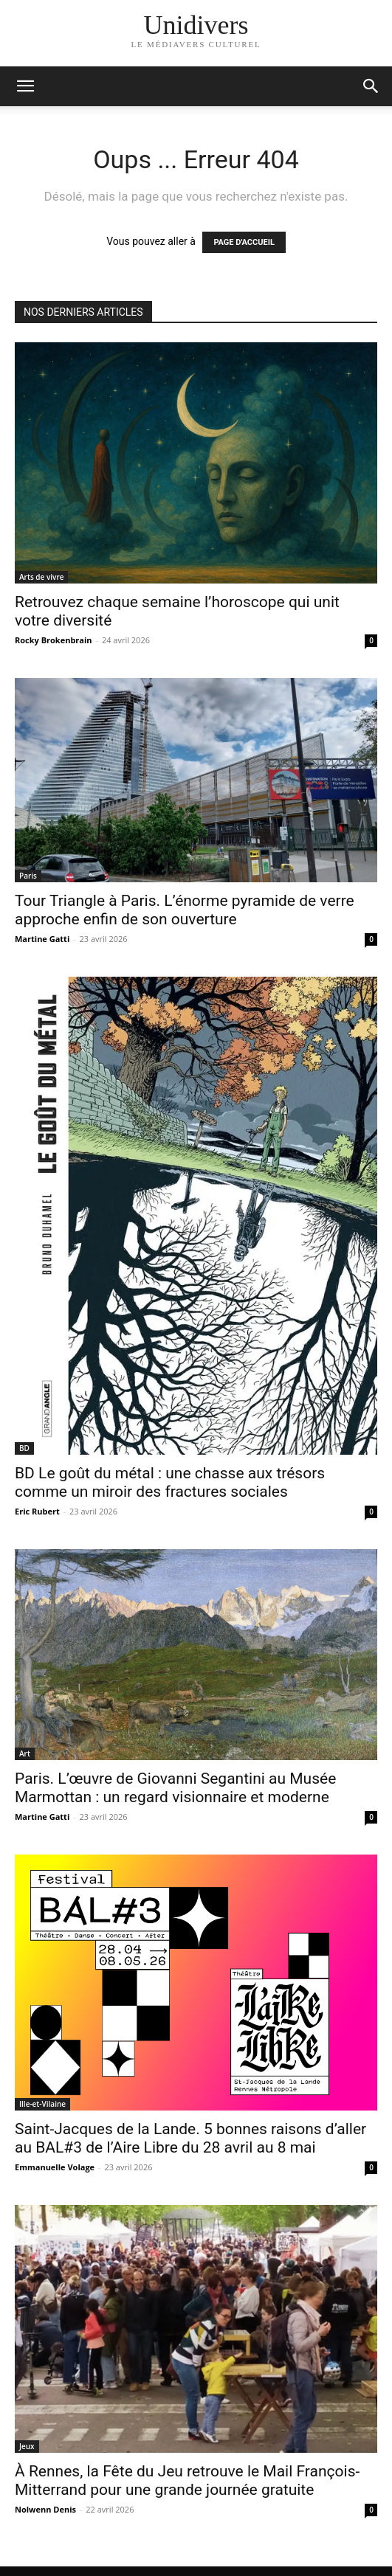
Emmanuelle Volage (54, 2166)
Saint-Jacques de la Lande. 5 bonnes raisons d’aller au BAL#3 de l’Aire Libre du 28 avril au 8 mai (190, 2138)
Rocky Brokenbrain (53, 639)
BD (24, 1448)
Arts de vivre (41, 577)
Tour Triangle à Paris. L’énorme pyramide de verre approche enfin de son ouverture (184, 910)
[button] (371, 86)
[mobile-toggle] (25, 86)
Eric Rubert (37, 1511)
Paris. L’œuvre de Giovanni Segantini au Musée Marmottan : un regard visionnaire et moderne (175, 1788)
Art (24, 1753)
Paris (28, 875)
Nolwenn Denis (45, 2509)
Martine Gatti (42, 938)
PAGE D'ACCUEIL (244, 242)
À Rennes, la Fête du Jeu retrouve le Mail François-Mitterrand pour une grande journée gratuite (187, 2480)
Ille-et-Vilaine (42, 2104)
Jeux (27, 2446)
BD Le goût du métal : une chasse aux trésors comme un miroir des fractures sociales (170, 1482)
